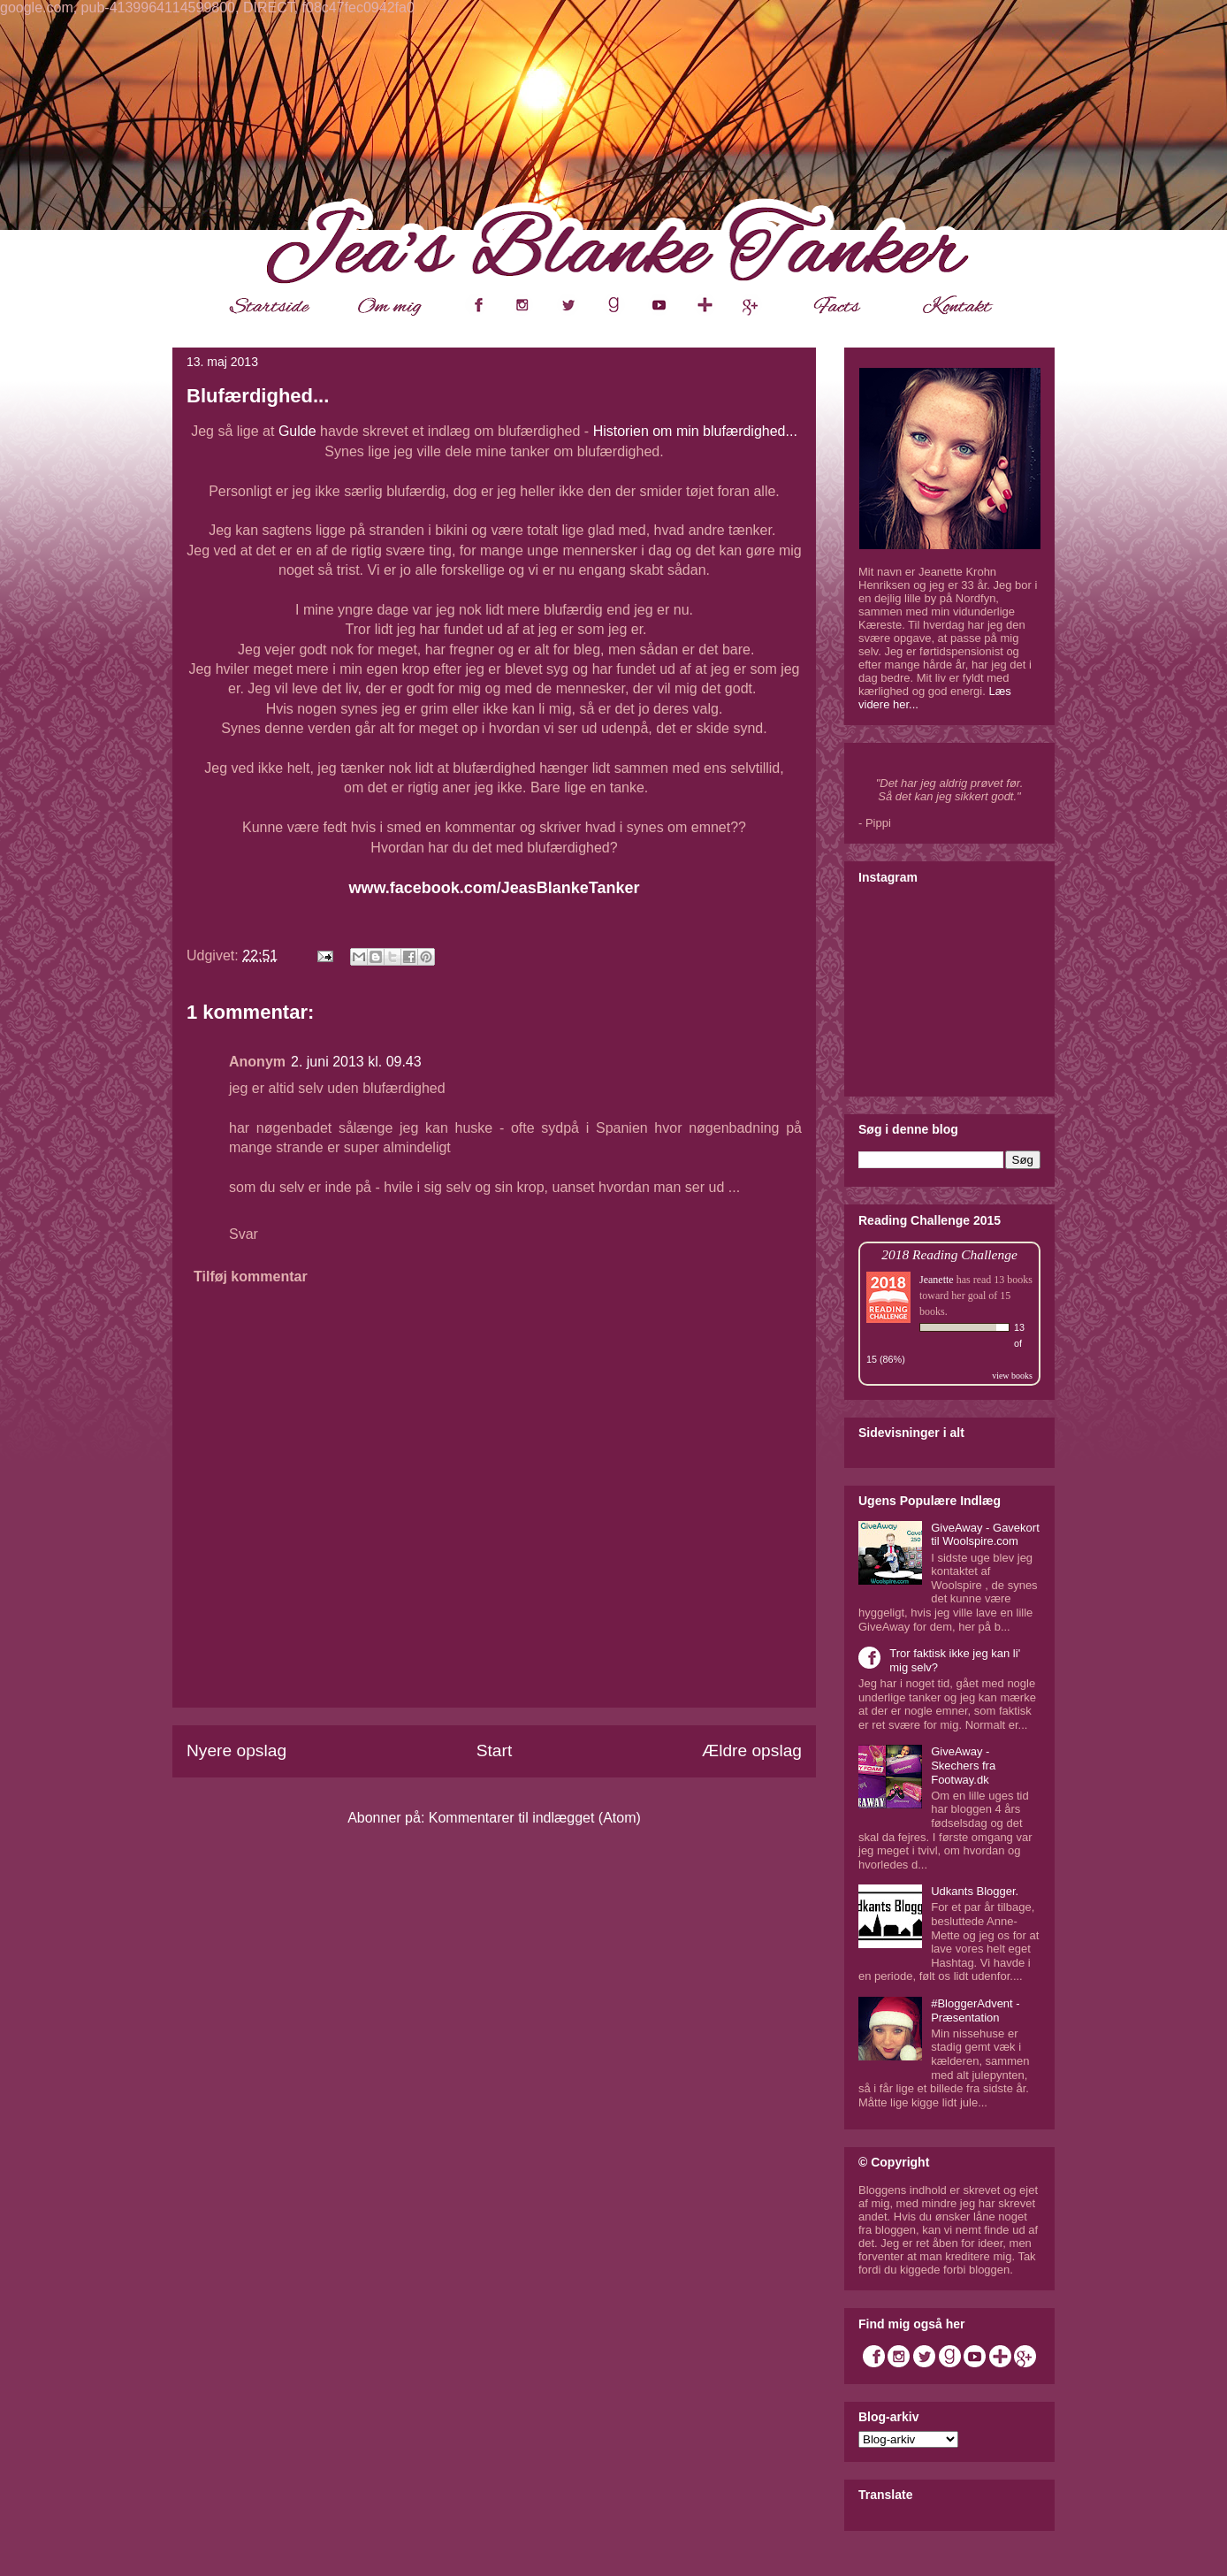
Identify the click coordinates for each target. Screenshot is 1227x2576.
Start (494, 1750)
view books (1012, 1375)
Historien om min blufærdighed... (695, 431)
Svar (243, 1234)
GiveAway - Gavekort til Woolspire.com (985, 1534)
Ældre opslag (752, 1750)
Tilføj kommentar (251, 1276)
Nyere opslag (236, 1750)
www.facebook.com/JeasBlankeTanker (493, 888)
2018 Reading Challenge (949, 1254)
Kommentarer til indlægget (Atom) (535, 1817)
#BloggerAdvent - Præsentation (975, 2010)
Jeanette (936, 1279)
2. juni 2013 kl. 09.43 (356, 1061)
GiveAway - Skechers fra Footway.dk (963, 1765)
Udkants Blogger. (974, 1891)
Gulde (297, 431)
